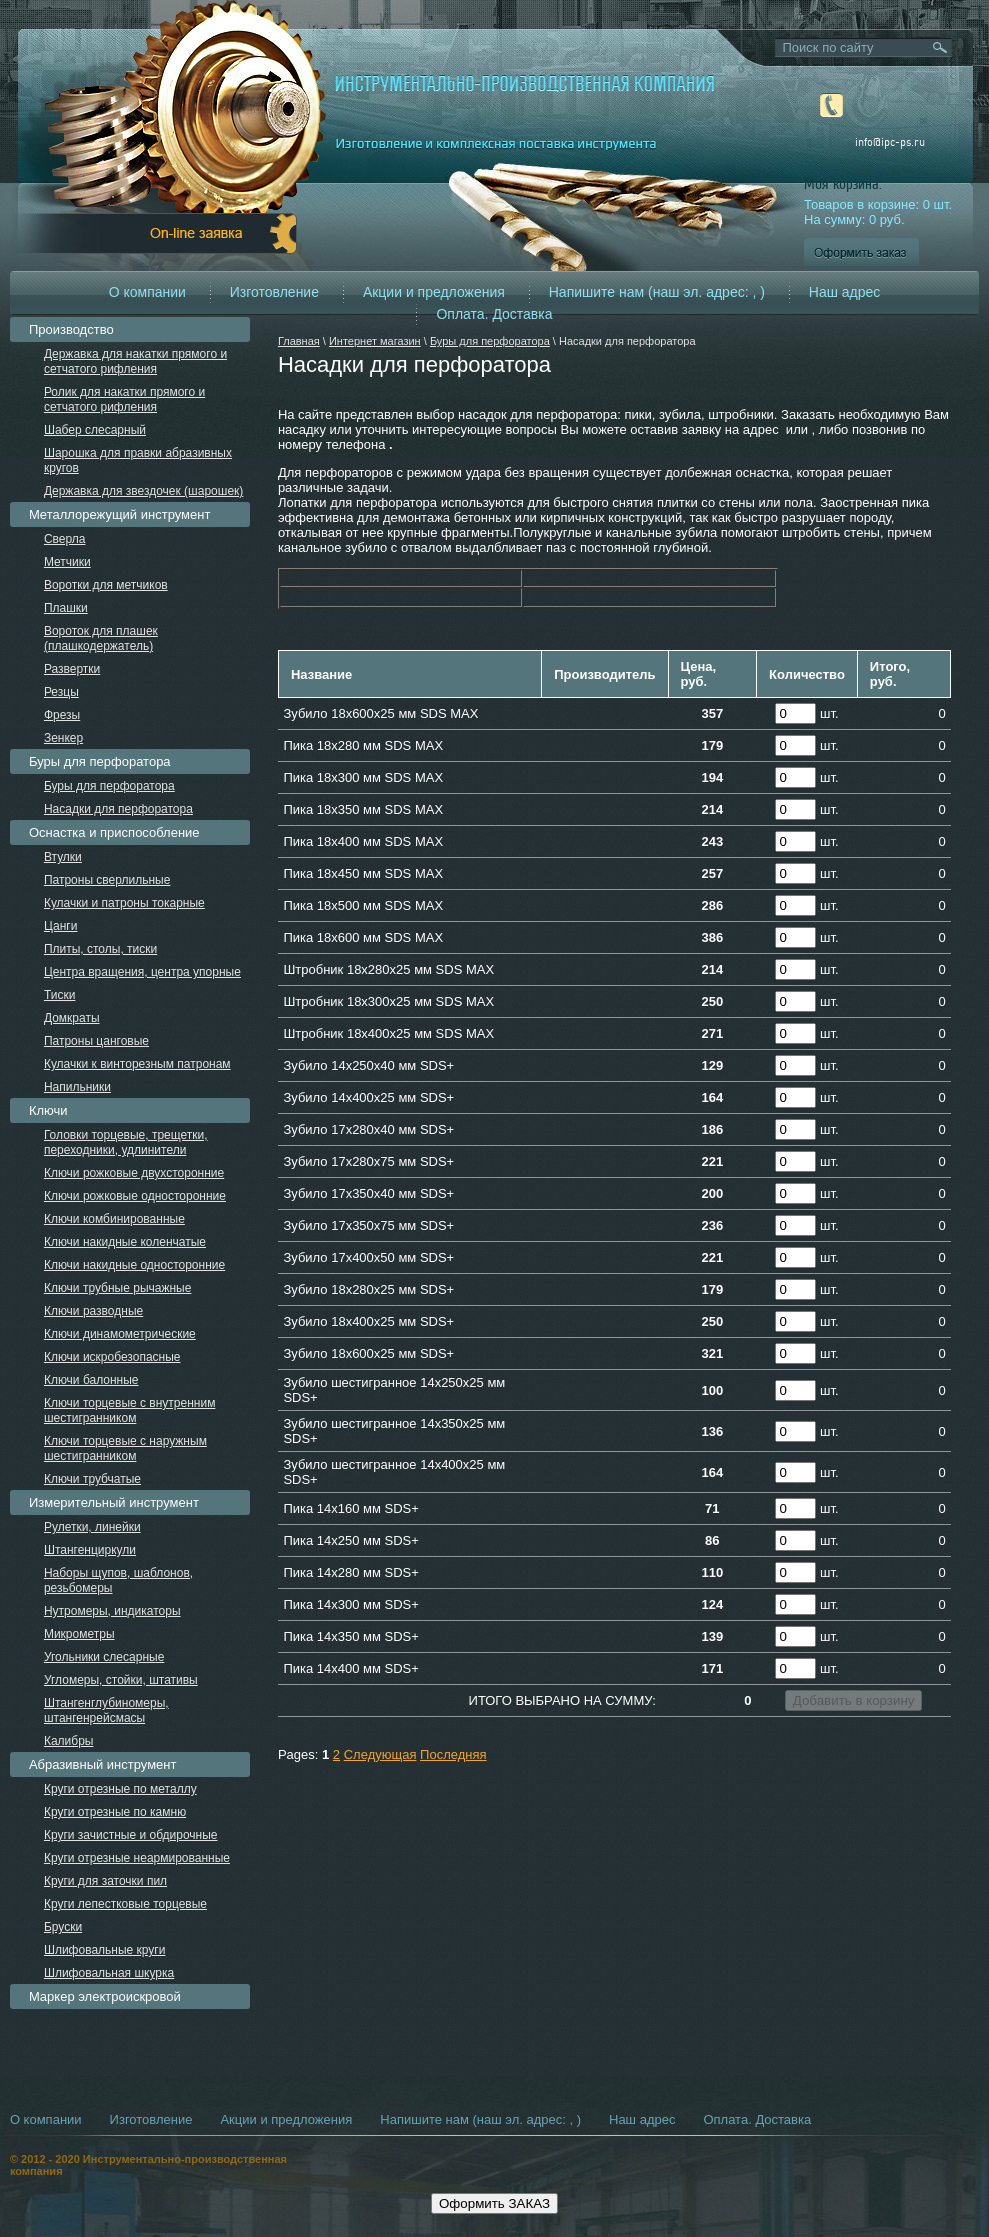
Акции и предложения (434, 292)
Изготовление (274, 292)
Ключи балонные (91, 1380)
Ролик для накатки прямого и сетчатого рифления (124, 399)
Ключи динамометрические (120, 1334)
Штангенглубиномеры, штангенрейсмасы (106, 1710)
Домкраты (72, 1018)
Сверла (65, 539)
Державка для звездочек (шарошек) (143, 491)
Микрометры (79, 1634)
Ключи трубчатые (92, 1479)
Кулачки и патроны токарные (124, 903)
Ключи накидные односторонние (134, 1265)
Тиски (59, 995)
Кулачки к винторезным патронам (137, 1064)
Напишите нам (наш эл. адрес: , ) (657, 292)
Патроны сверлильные (107, 880)
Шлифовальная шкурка (109, 1973)
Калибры (69, 1741)
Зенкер (63, 738)
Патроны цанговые (96, 1041)
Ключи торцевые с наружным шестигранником (125, 1448)
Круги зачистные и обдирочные (131, 1835)
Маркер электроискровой (105, 1996)
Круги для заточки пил (105, 1881)
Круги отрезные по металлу (120, 1789)
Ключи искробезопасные (112, 1357)
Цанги (61, 926)
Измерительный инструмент (114, 1502)
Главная (299, 341)
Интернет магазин (375, 341)
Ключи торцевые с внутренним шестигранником (130, 1410)
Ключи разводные (93, 1311)
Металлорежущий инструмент (119, 514)
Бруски (63, 1927)
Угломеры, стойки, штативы (121, 1680)
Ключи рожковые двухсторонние (134, 1173)
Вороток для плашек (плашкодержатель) (101, 638)
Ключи (48, 1110)
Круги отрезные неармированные (137, 1858)
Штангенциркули (90, 1550)
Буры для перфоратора (490, 341)
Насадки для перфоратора (118, 809)
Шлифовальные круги (105, 1950)
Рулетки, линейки (92, 1527)
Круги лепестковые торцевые (125, 1904)
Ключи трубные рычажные (118, 1288)
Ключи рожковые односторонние (135, 1196)
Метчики (67, 562)
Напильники (77, 1087)
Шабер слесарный (95, 430)
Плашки (66, 608)
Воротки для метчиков (106, 585)
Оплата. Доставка (494, 314)
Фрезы (62, 715)
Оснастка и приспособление (114, 832)
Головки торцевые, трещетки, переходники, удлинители (126, 1142)
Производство (71, 329)
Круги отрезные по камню (115, 1812)
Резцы (61, 692)
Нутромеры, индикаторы (112, 1611)
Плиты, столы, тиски (100, 949)
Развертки (72, 669)
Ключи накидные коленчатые (125, 1242)
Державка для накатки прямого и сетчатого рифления (135, 361)
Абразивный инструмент (103, 1764)
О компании (147, 292)
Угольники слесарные (104, 1657)
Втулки (63, 857)
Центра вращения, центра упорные (142, 972)
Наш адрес (845, 292)
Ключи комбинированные (114, 1219)
